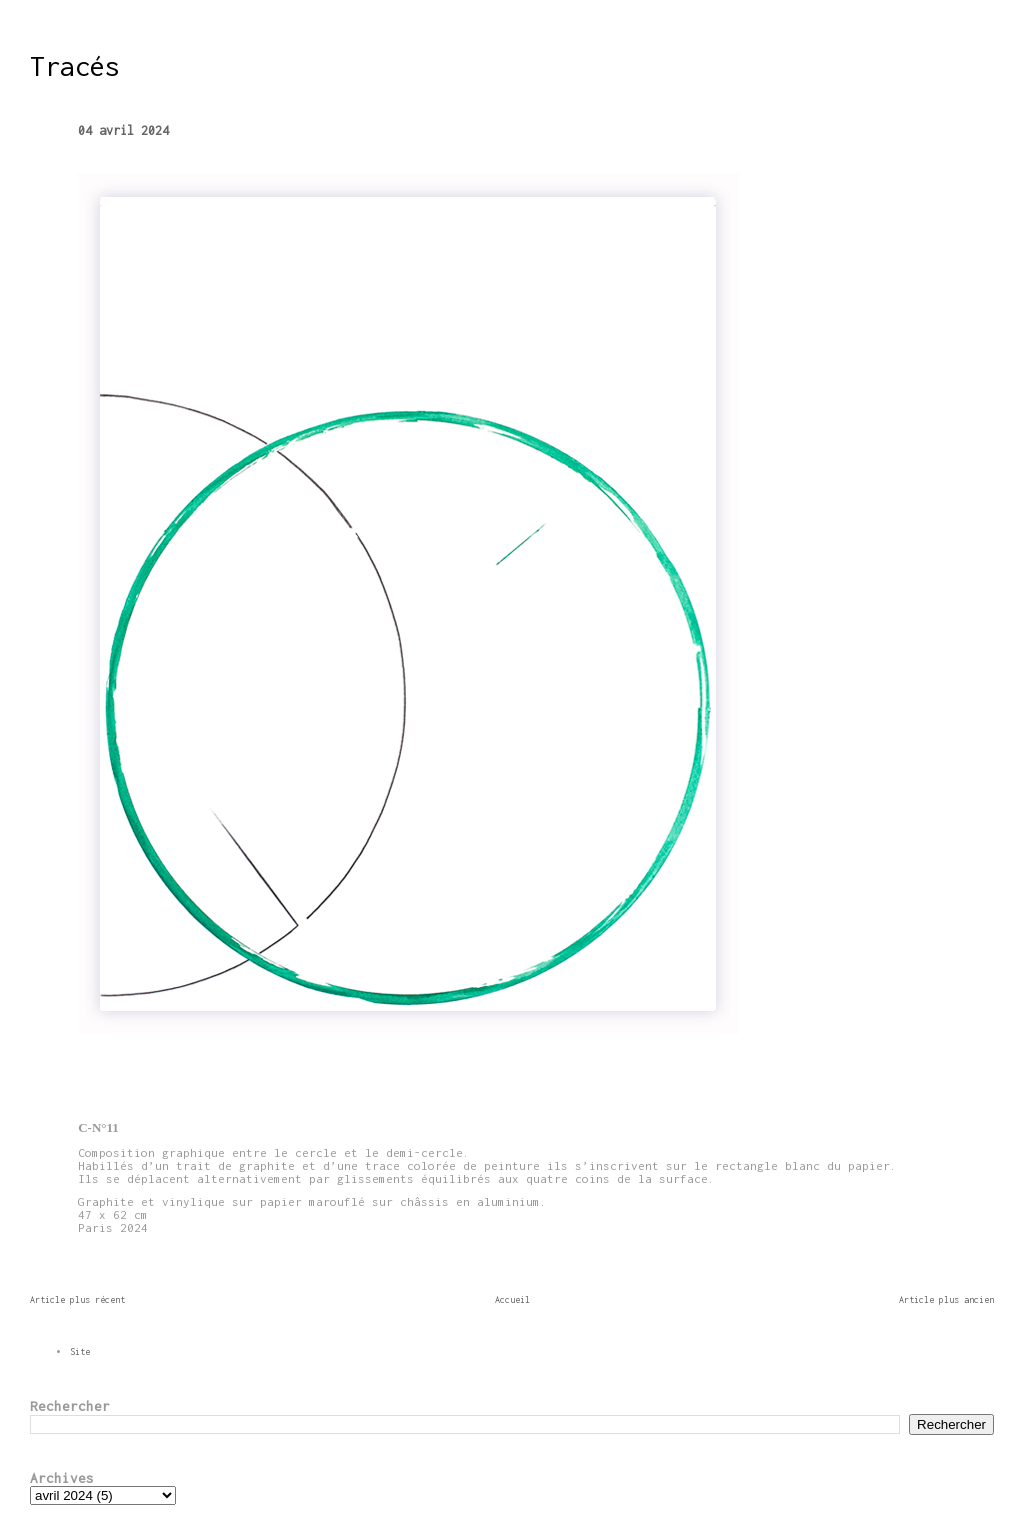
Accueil (512, 1299)
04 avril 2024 (123, 130)
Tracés (75, 66)
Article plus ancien (946, 1299)
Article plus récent (77, 1299)
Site (80, 1351)
